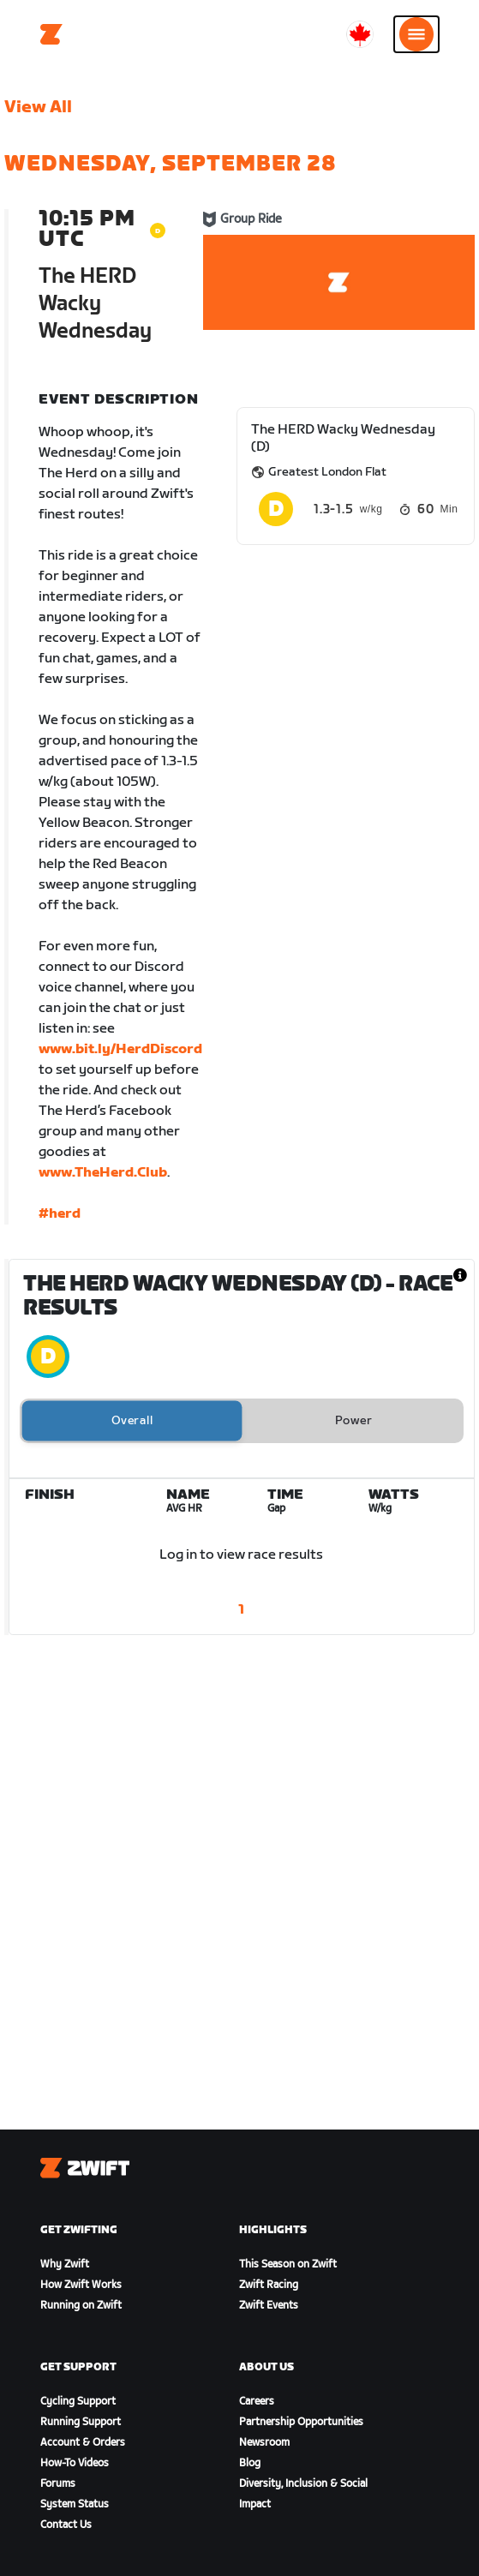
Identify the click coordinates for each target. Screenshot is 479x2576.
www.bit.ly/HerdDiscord (120, 1049)
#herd (60, 1214)
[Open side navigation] (416, 34)
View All (38, 107)
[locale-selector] (360, 34)
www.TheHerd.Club (103, 1173)
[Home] (51, 34)
